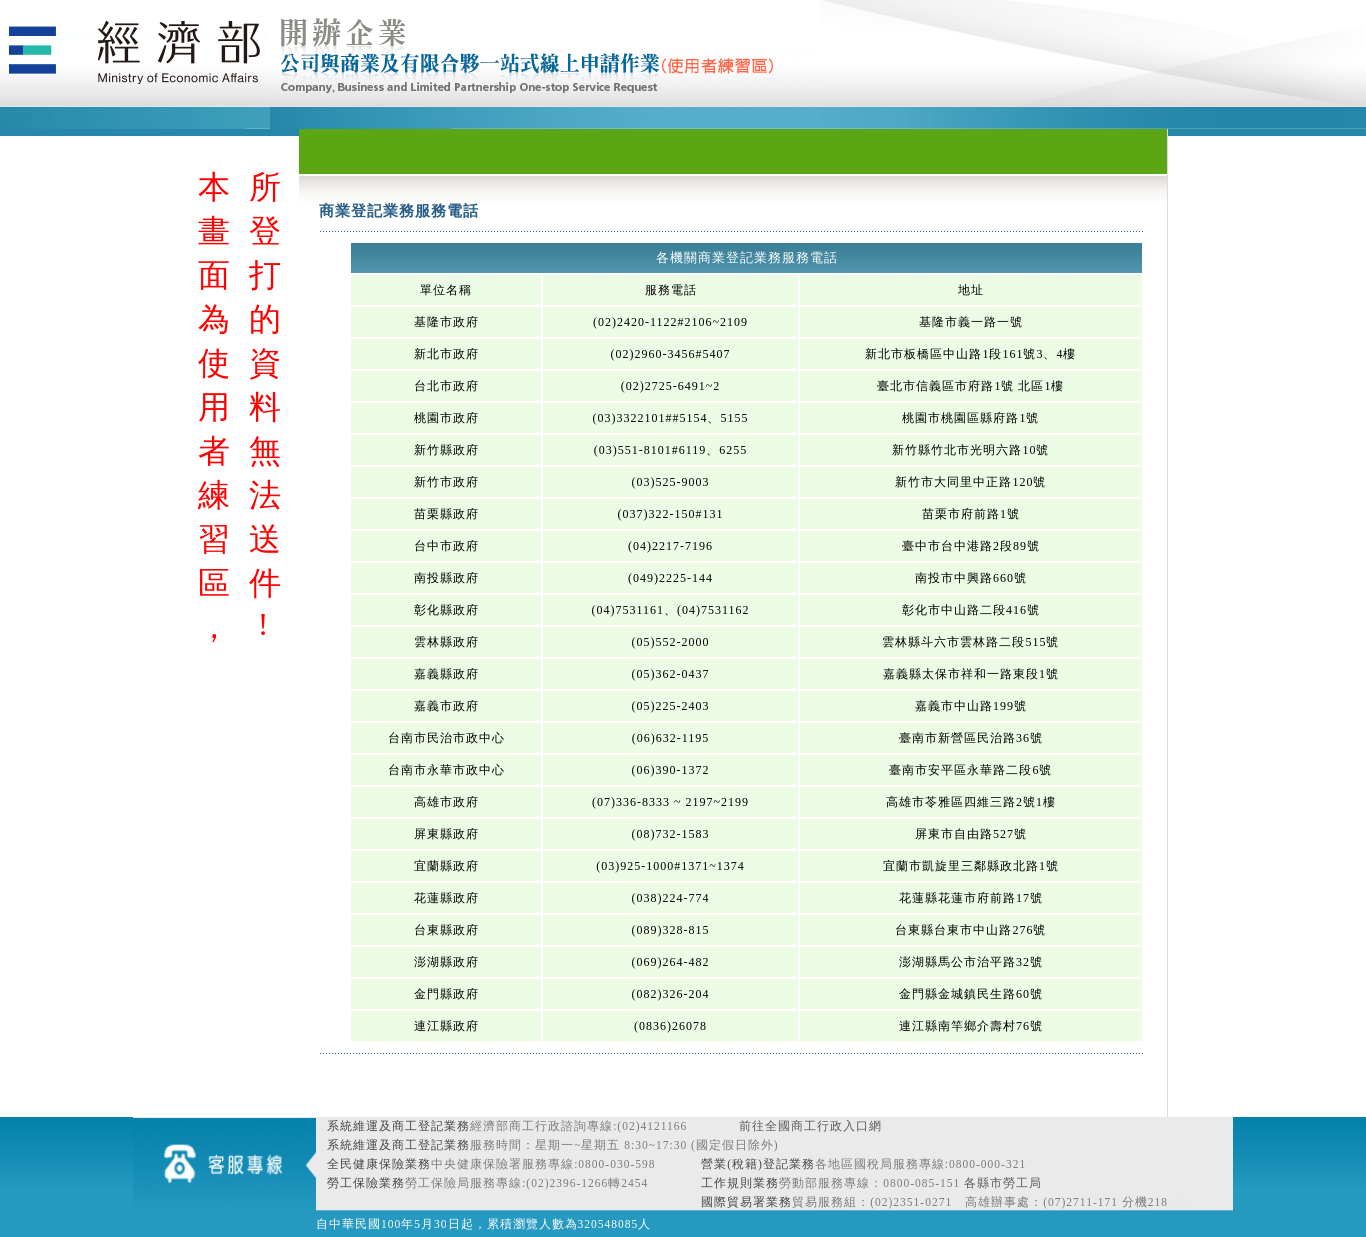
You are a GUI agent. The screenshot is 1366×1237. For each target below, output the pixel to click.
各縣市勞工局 (1003, 1183)
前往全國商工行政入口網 (810, 1126)
